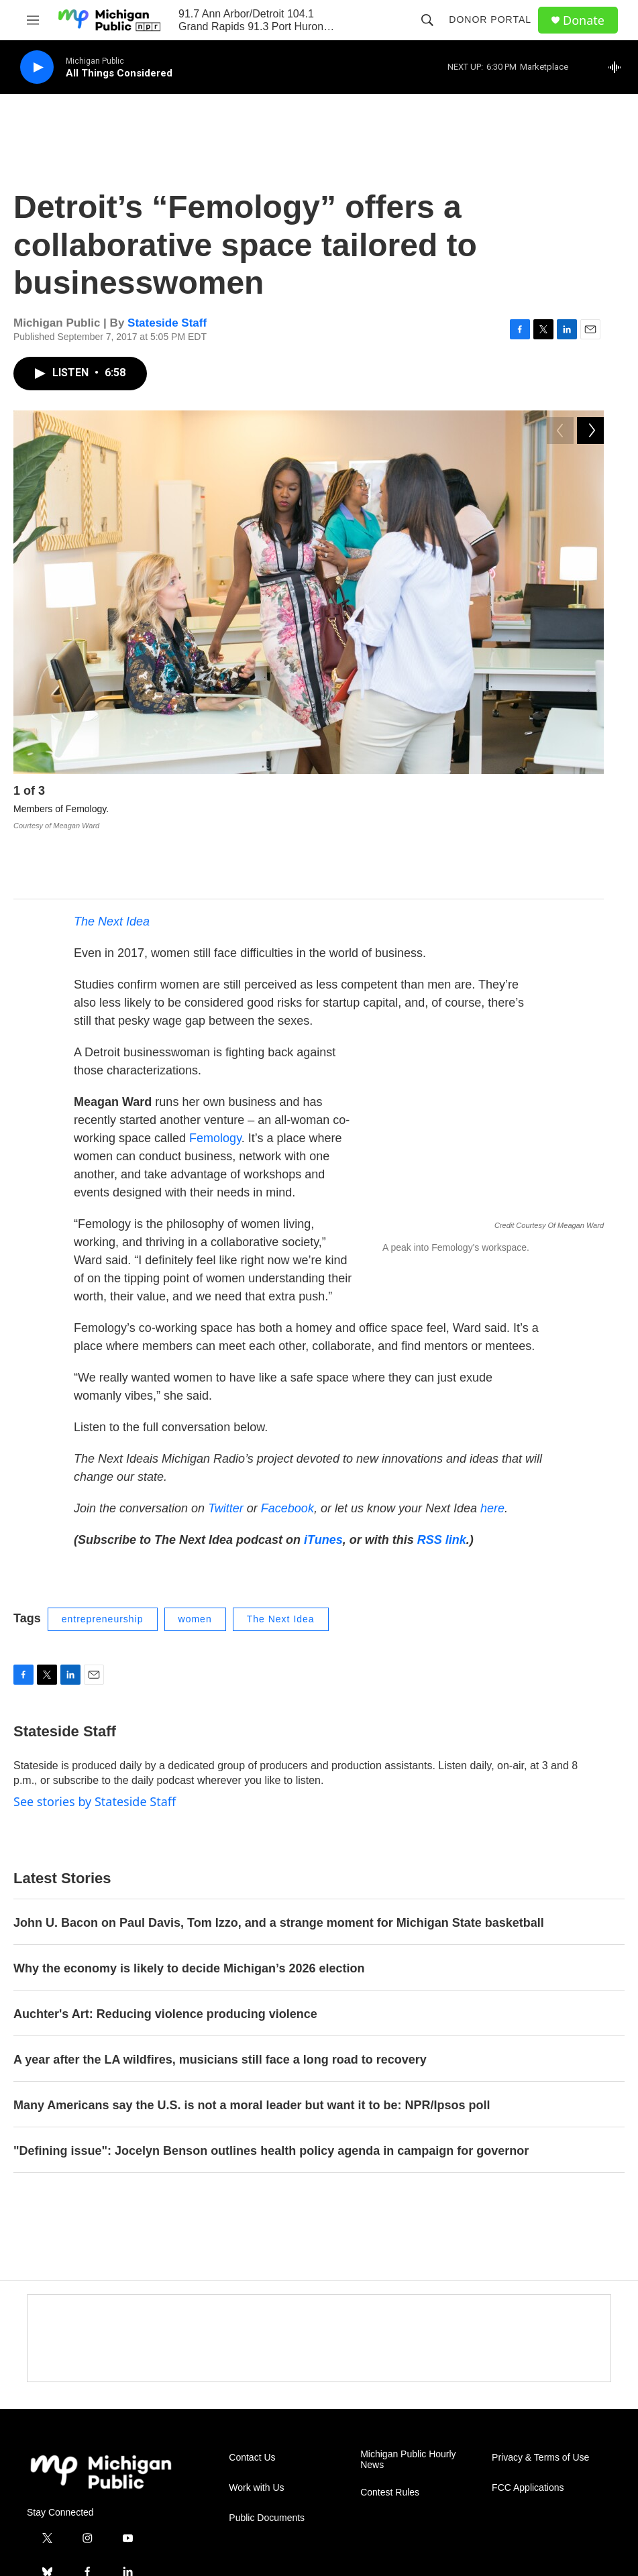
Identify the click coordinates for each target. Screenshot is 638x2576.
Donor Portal (490, 19)
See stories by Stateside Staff (94, 1740)
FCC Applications (528, 2426)
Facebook (287, 1446)
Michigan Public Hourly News (408, 2398)
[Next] (590, 794)
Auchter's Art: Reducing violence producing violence (165, 1952)
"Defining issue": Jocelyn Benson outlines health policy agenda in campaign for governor (271, 2089)
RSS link (441, 1478)
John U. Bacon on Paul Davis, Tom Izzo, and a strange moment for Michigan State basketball (278, 1861)
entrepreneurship (103, 1557)
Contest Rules (389, 2431)
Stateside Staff (167, 323)
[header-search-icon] (427, 20)
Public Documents (267, 2456)
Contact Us (252, 2396)
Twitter (226, 1446)
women (195, 1557)
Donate (583, 20)
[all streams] (618, 67)
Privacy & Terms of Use (540, 2396)
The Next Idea (112, 859)
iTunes (323, 1478)
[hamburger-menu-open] (33, 20)
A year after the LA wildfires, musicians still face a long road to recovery (220, 1998)
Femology (215, 1076)
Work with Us (256, 2426)
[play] (37, 67)
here (492, 1446)
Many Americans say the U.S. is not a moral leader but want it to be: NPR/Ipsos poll (251, 2043)
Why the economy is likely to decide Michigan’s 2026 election (189, 1906)
